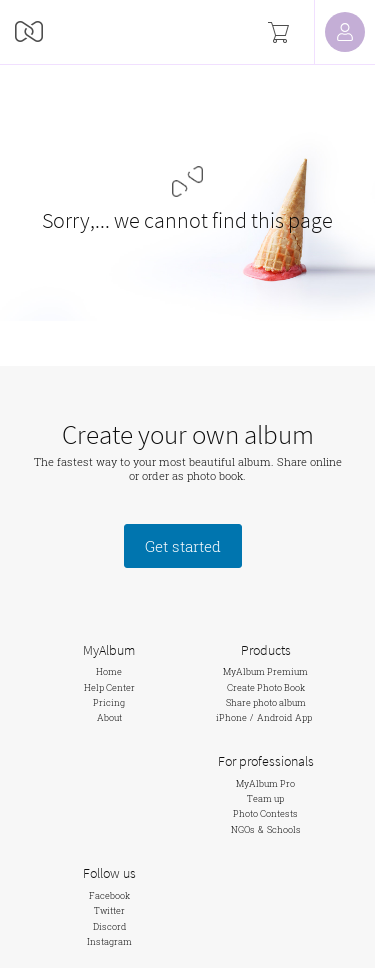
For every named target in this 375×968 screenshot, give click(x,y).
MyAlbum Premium (265, 671)
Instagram (109, 941)
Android (274, 717)
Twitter (109, 910)
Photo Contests (265, 813)
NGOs (243, 829)
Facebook (109, 895)
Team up (265, 798)
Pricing (109, 702)
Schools (284, 829)
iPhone (231, 717)
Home (109, 671)
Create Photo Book (266, 687)
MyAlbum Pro (265, 783)
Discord (109, 926)
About (109, 717)
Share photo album (266, 702)
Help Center (109, 687)
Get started (183, 546)
